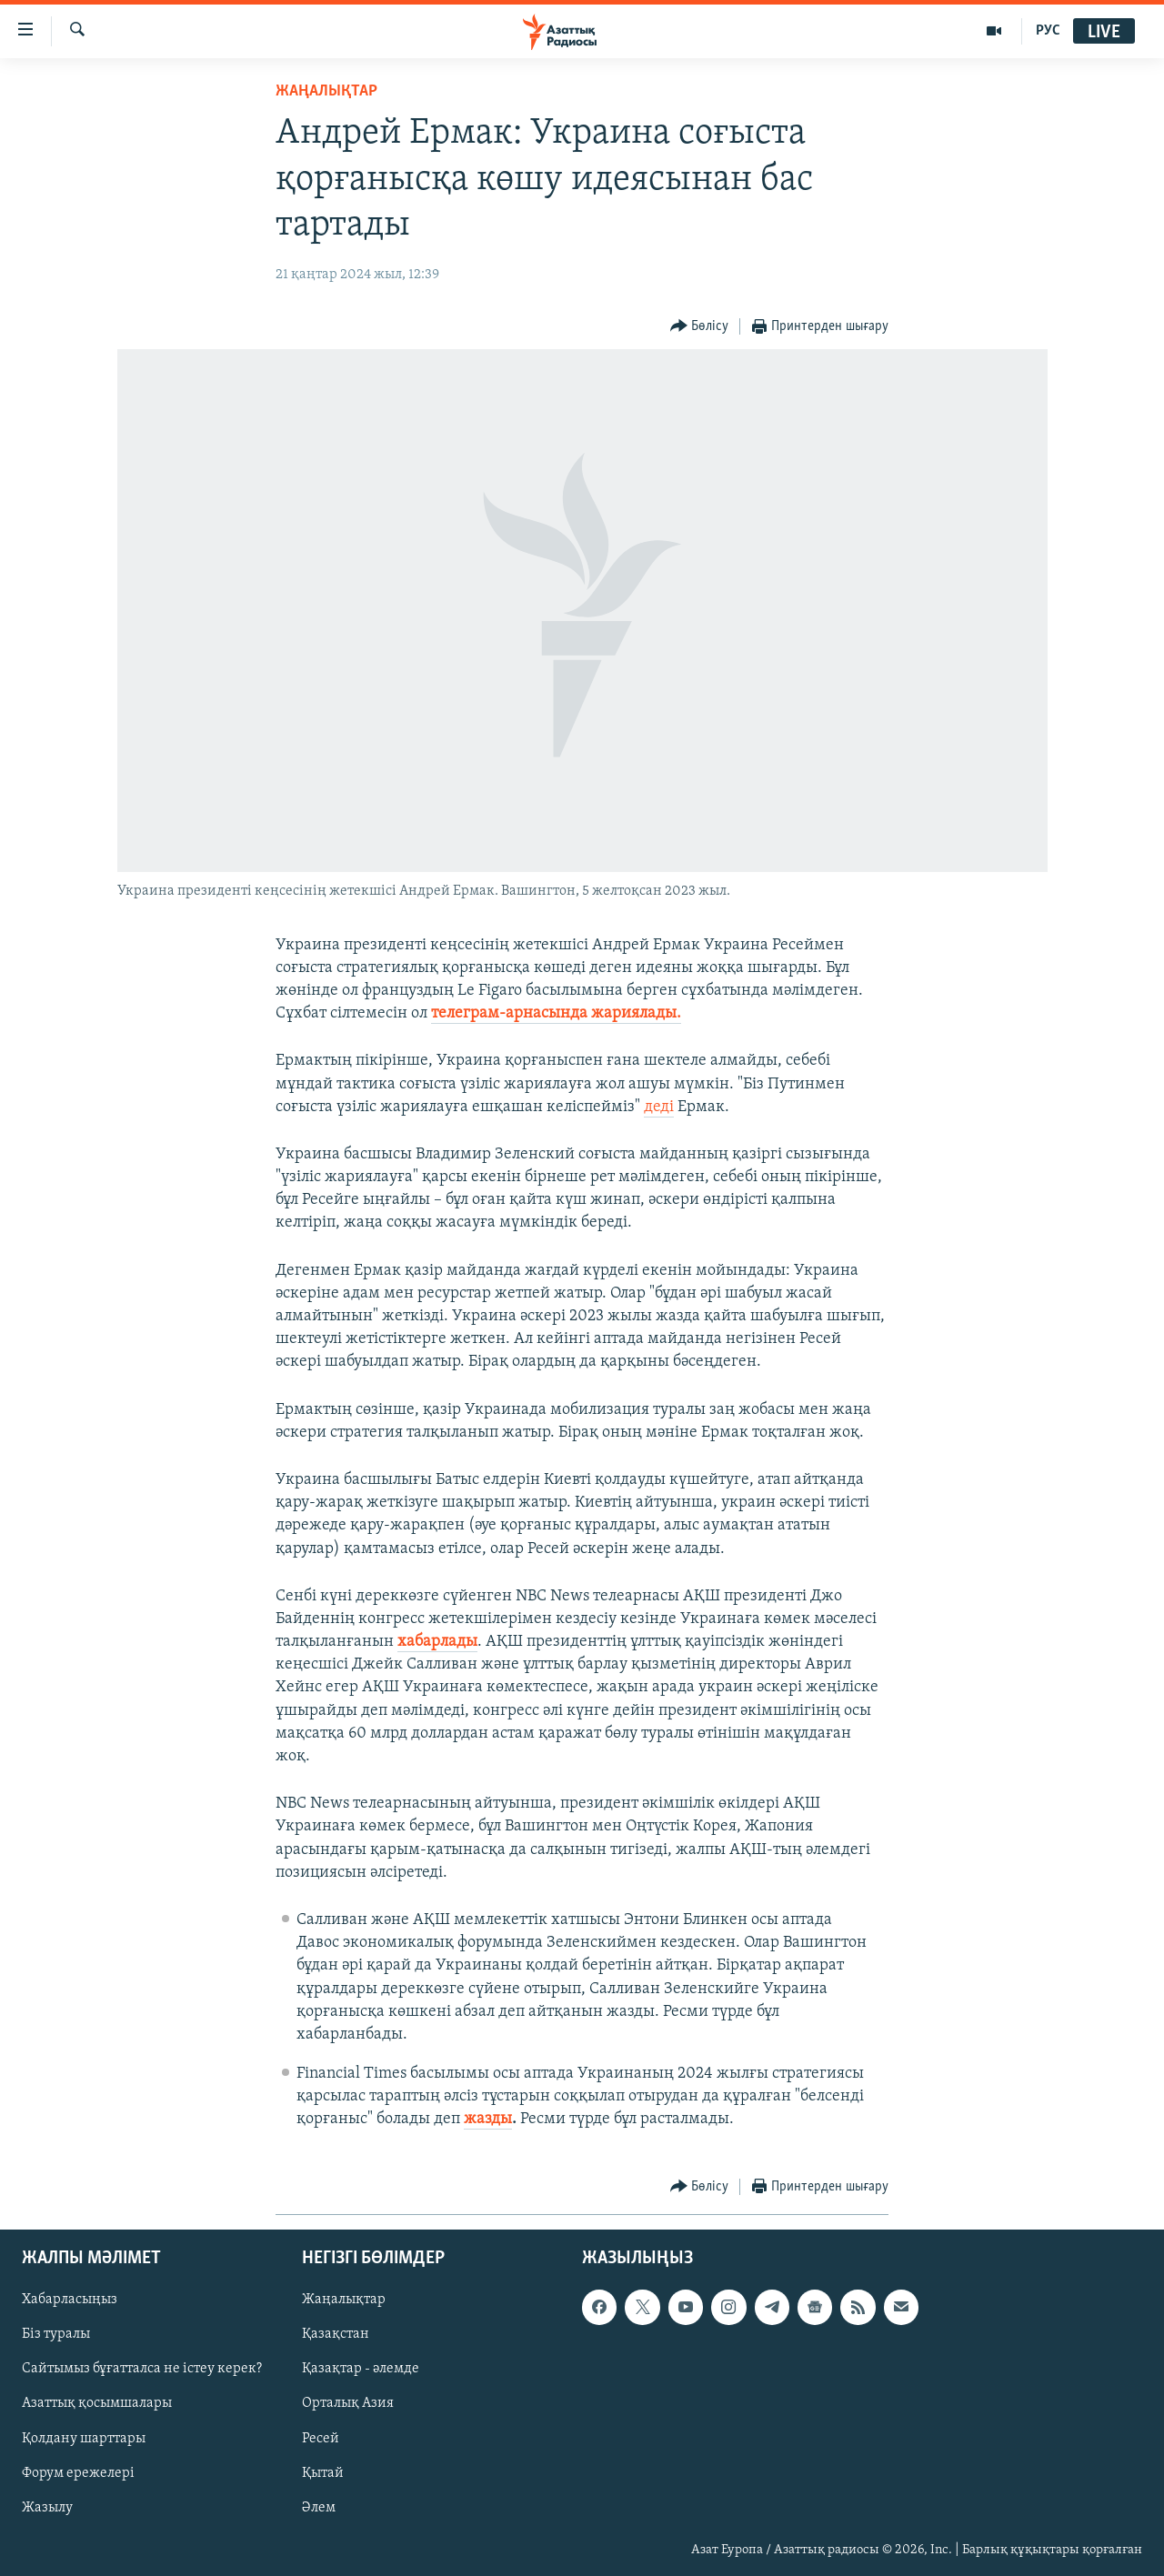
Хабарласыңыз (69, 2299)
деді (659, 1107)
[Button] (699, 327)
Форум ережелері (78, 2472)
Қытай (323, 2472)
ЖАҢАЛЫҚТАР (326, 91)
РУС (1048, 31)
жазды (488, 2119)
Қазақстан (335, 2334)
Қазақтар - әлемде (360, 2368)
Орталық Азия (348, 2403)
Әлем (319, 2507)
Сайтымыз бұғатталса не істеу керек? (142, 2368)
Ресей (320, 2438)
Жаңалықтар (344, 2299)
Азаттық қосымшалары (97, 2403)
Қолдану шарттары (84, 2438)
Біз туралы (56, 2334)
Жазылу (47, 2507)
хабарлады (437, 1641)
